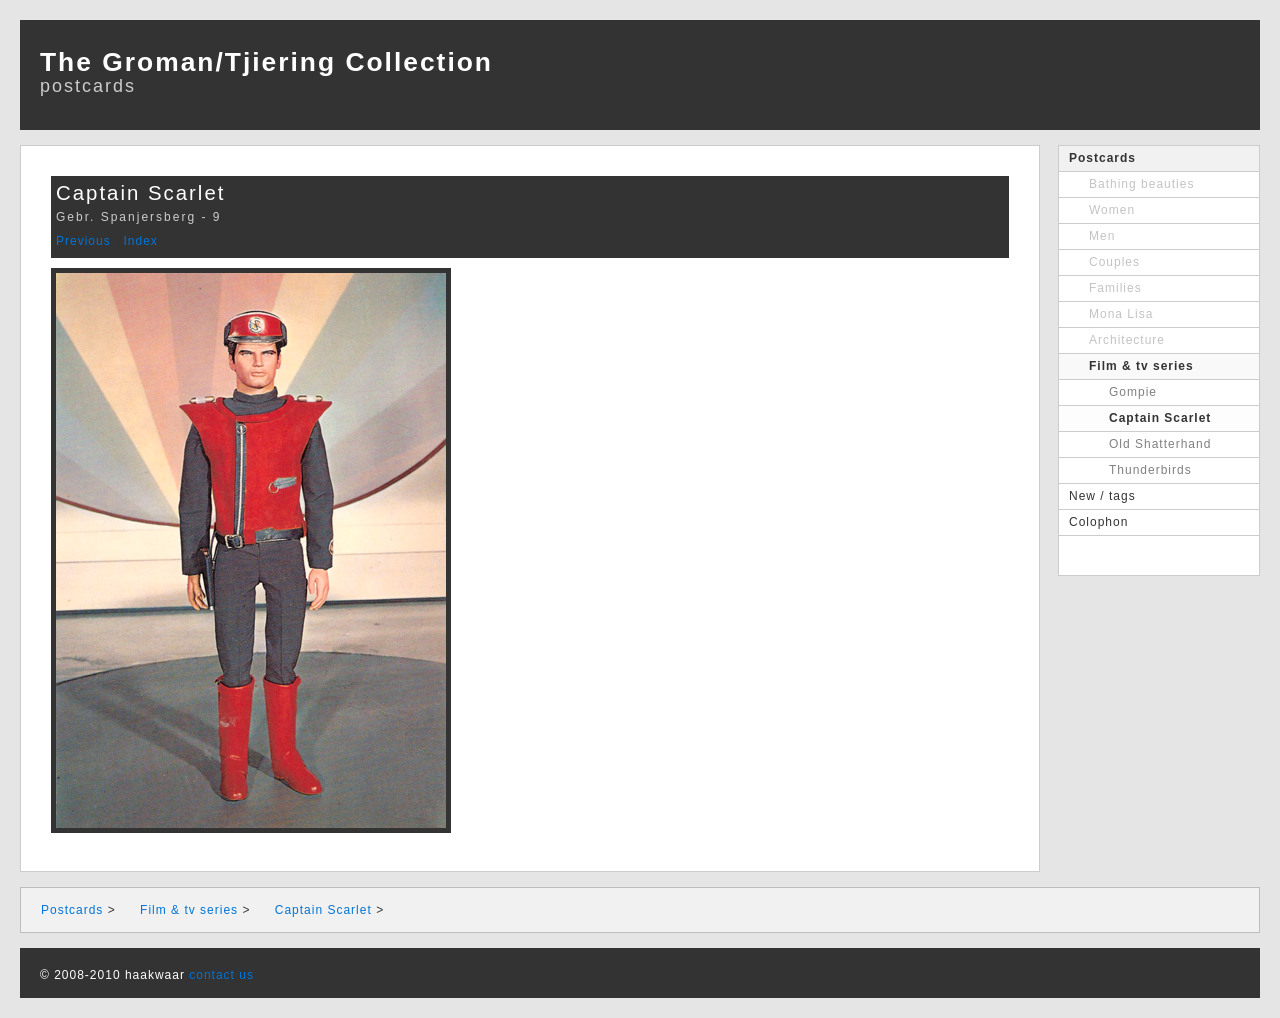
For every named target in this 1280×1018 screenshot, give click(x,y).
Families (1115, 288)
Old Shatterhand (1160, 444)
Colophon (1098, 522)
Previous (83, 241)
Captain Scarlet (1160, 418)
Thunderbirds (1150, 470)
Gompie (1133, 392)
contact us (221, 975)
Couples (1114, 262)
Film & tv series (1141, 366)
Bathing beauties (1141, 184)
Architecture (1127, 340)
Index (140, 241)
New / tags (1102, 496)
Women (1112, 210)
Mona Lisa (1121, 314)
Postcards (1102, 158)
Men (1102, 236)
